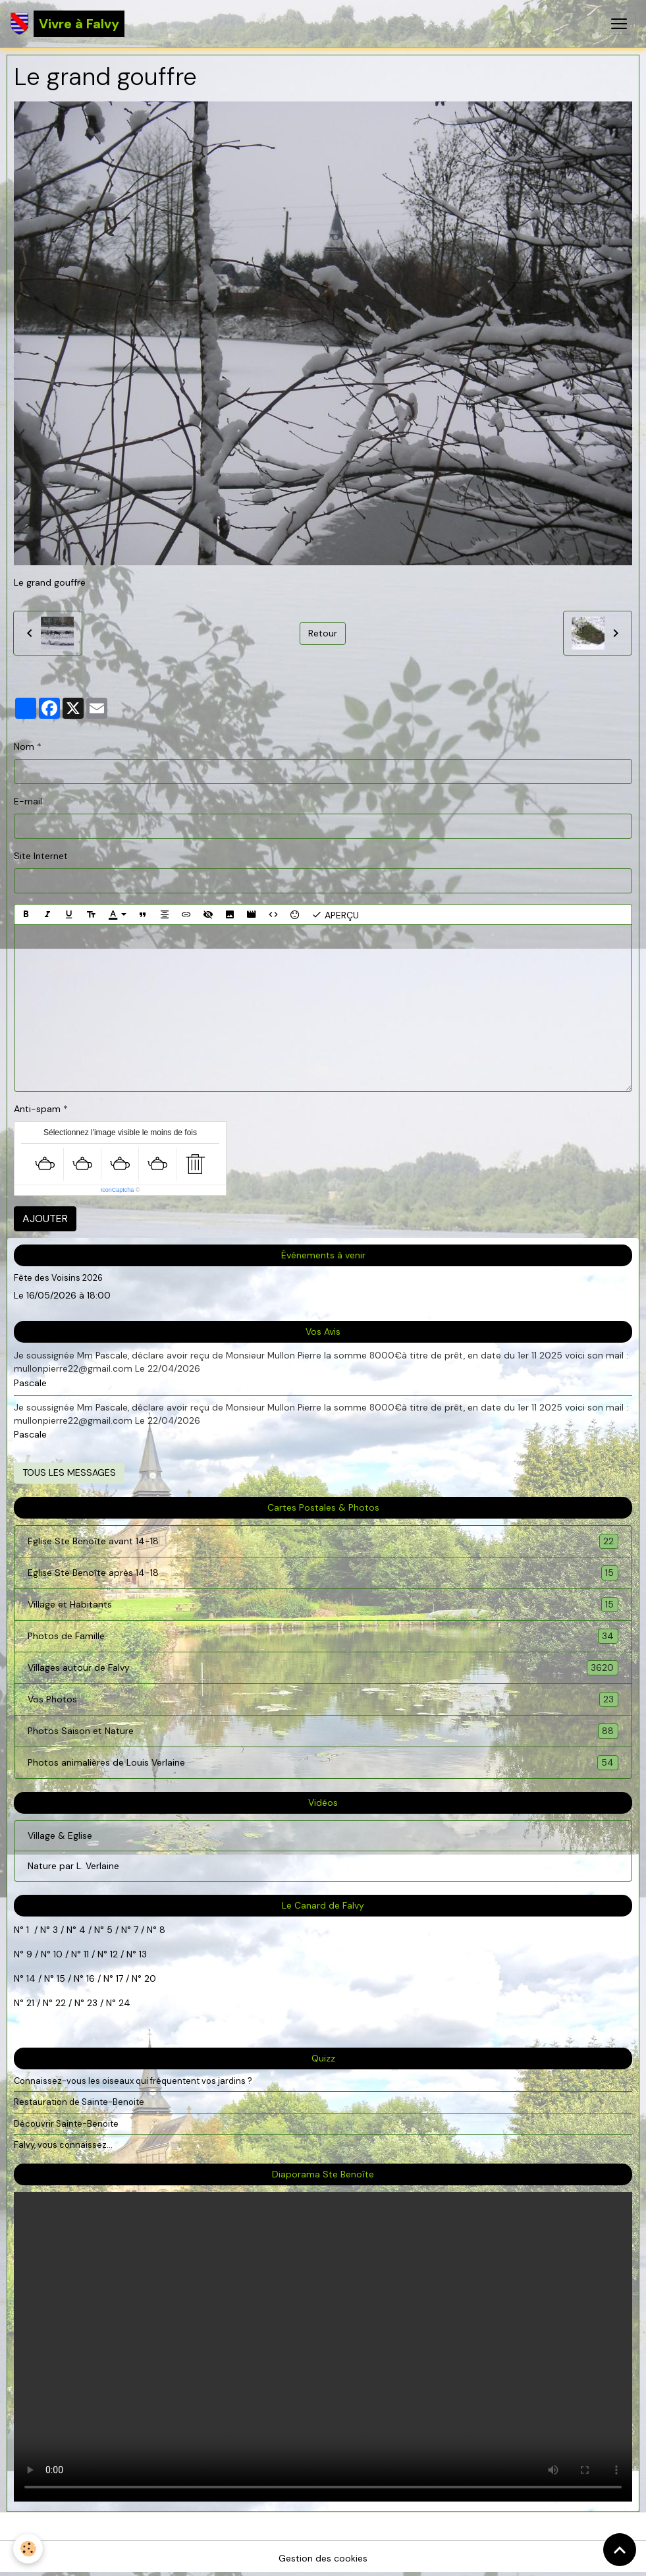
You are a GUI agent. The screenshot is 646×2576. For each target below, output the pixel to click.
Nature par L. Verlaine (73, 1866)
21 (31, 2003)
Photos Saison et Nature (323, 1731)
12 (115, 1954)
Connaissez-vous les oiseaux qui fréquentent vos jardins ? (133, 2080)
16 (90, 1978)
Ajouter (45, 1218)
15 (61, 1978)
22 (59, 2003)
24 (123, 2003)
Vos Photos (323, 1699)
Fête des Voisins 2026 (58, 1277)
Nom (24, 746)
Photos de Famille (323, 1636)
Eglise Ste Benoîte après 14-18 (323, 1573)
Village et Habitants (323, 1604)
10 (57, 1954)
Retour (322, 633)
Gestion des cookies (323, 2558)
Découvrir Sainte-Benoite (66, 2123)
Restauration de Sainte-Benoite (79, 2102)
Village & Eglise (60, 1835)
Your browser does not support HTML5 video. (323, 2347)
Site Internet (41, 856)
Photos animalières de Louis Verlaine (323, 1762)
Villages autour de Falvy (323, 1667)
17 (119, 1978)
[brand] (67, 24)
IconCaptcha (117, 1190)
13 (143, 1954)
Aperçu (335, 914)
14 (31, 1978)
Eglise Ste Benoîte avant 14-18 (323, 1541)
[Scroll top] (619, 2549)
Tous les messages (69, 1472)
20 (149, 1978)
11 (85, 1954)
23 (92, 2003)
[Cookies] (28, 2548)
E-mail (28, 801)
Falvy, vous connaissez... (63, 2144)
